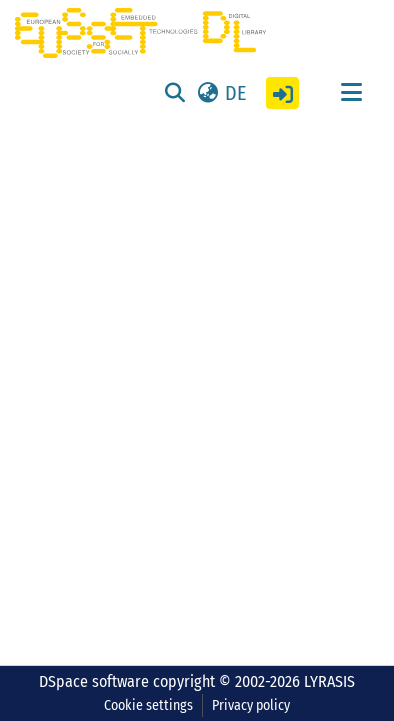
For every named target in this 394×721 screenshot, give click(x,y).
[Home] (140, 33)
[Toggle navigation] (351, 93)
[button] (220, 93)
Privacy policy (251, 705)
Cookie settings (148, 705)
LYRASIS (329, 681)
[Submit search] (174, 93)
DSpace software (94, 681)
